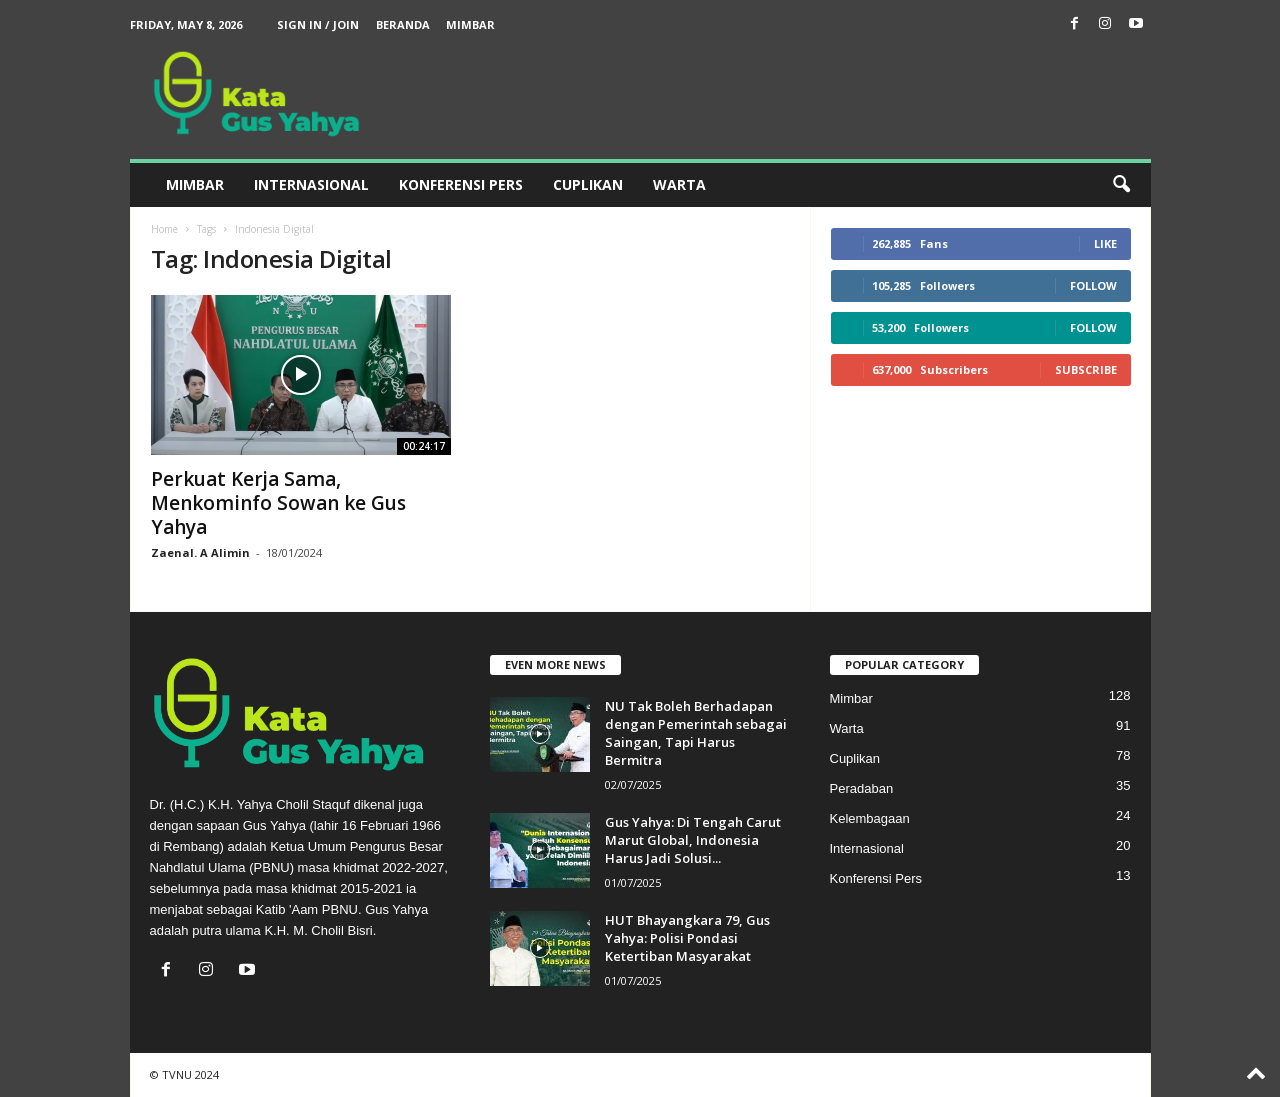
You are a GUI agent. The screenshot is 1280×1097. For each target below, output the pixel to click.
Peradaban (862, 788)
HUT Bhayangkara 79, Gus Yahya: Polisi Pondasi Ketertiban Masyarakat (687, 938)
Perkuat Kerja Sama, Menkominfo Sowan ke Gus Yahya (278, 503)
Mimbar (470, 24)
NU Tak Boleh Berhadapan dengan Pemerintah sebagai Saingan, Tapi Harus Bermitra (696, 733)
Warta (679, 184)
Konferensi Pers (461, 184)
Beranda (403, 24)
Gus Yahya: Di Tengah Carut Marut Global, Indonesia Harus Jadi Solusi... (693, 840)
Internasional (311, 184)
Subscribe (1086, 369)
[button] (1121, 185)
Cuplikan (588, 184)
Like (1105, 243)
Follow (1093, 285)
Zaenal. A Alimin (200, 552)
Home (164, 229)
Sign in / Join (318, 24)
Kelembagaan (870, 818)
